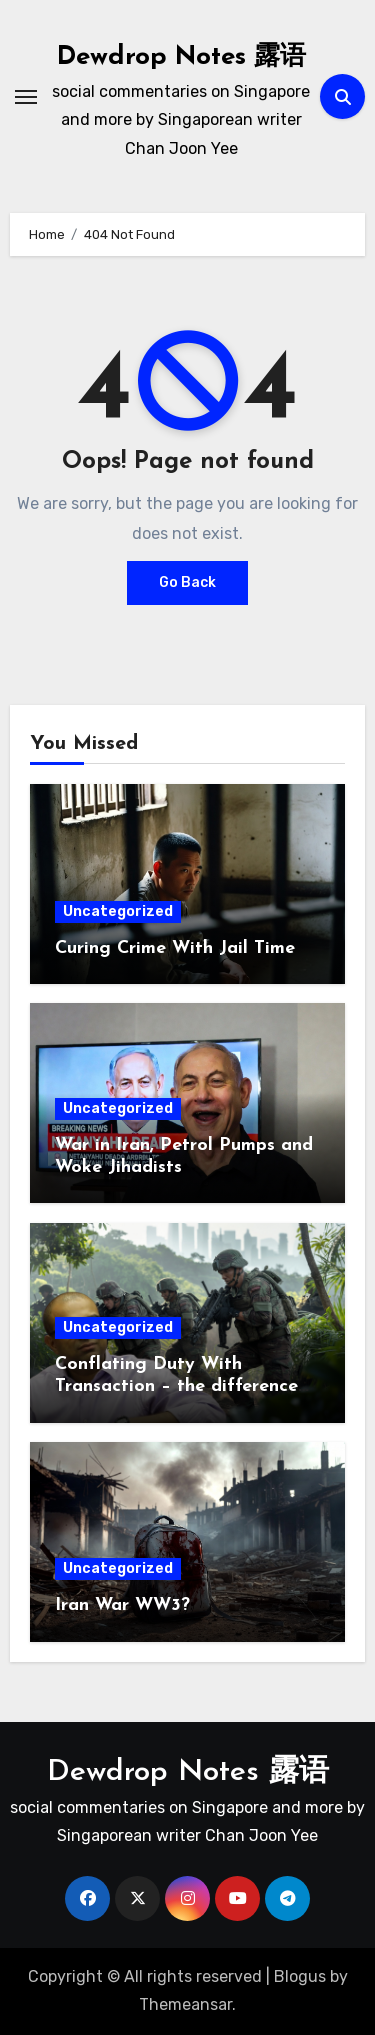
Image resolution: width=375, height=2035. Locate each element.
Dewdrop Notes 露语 (181, 57)
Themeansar (185, 2004)
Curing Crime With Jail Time (175, 948)
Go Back (187, 582)
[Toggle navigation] (26, 97)
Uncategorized (118, 911)
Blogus (300, 1976)
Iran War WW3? (122, 1605)
